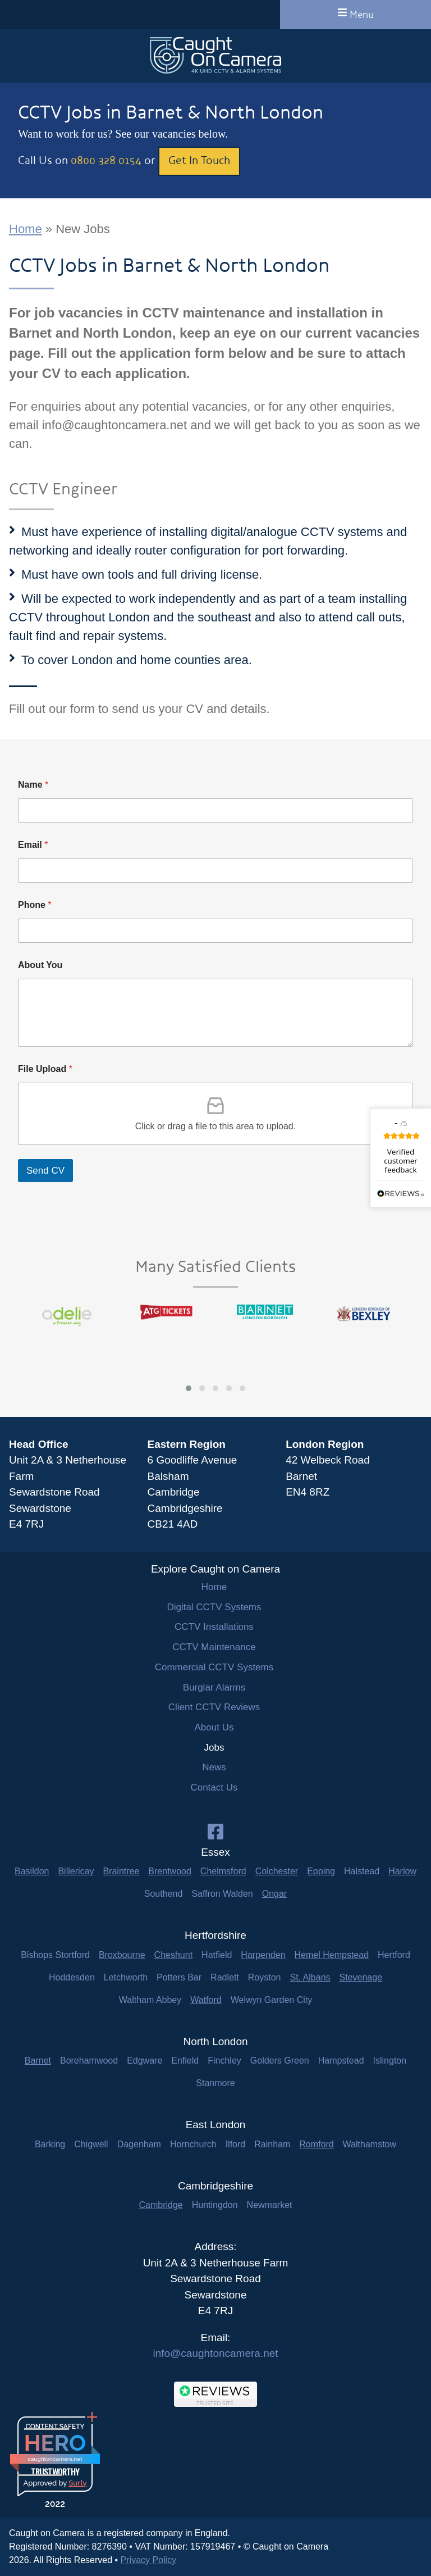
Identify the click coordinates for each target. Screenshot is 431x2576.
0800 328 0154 (106, 160)
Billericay (76, 1871)
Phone (35, 905)
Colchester (276, 1871)
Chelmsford (223, 1871)
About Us (213, 1727)
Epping (321, 1871)
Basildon (32, 1871)
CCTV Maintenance (213, 1647)
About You (40, 965)
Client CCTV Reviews (214, 1707)
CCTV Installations (214, 1626)
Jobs (214, 1747)
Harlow (402, 1871)
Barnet (38, 2060)
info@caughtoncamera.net (215, 2353)
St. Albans (310, 1977)
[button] (188, 1388)
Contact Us (213, 1787)
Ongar (274, 1893)
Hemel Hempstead (332, 1955)
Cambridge (160, 2205)
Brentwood (169, 1871)
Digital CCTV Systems (214, 1607)
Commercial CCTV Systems (214, 1667)
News (214, 1767)
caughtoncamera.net (54, 2459)
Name (33, 784)
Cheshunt (173, 1955)
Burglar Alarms (214, 1687)
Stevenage (361, 1977)
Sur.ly (77, 2483)
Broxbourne (122, 1955)
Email (33, 844)
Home (25, 229)
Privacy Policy (149, 2560)
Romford (316, 2144)
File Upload (45, 1069)
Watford (205, 2000)
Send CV (45, 1170)
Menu (355, 14)
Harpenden (263, 1955)
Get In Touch (199, 160)
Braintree (121, 1871)
